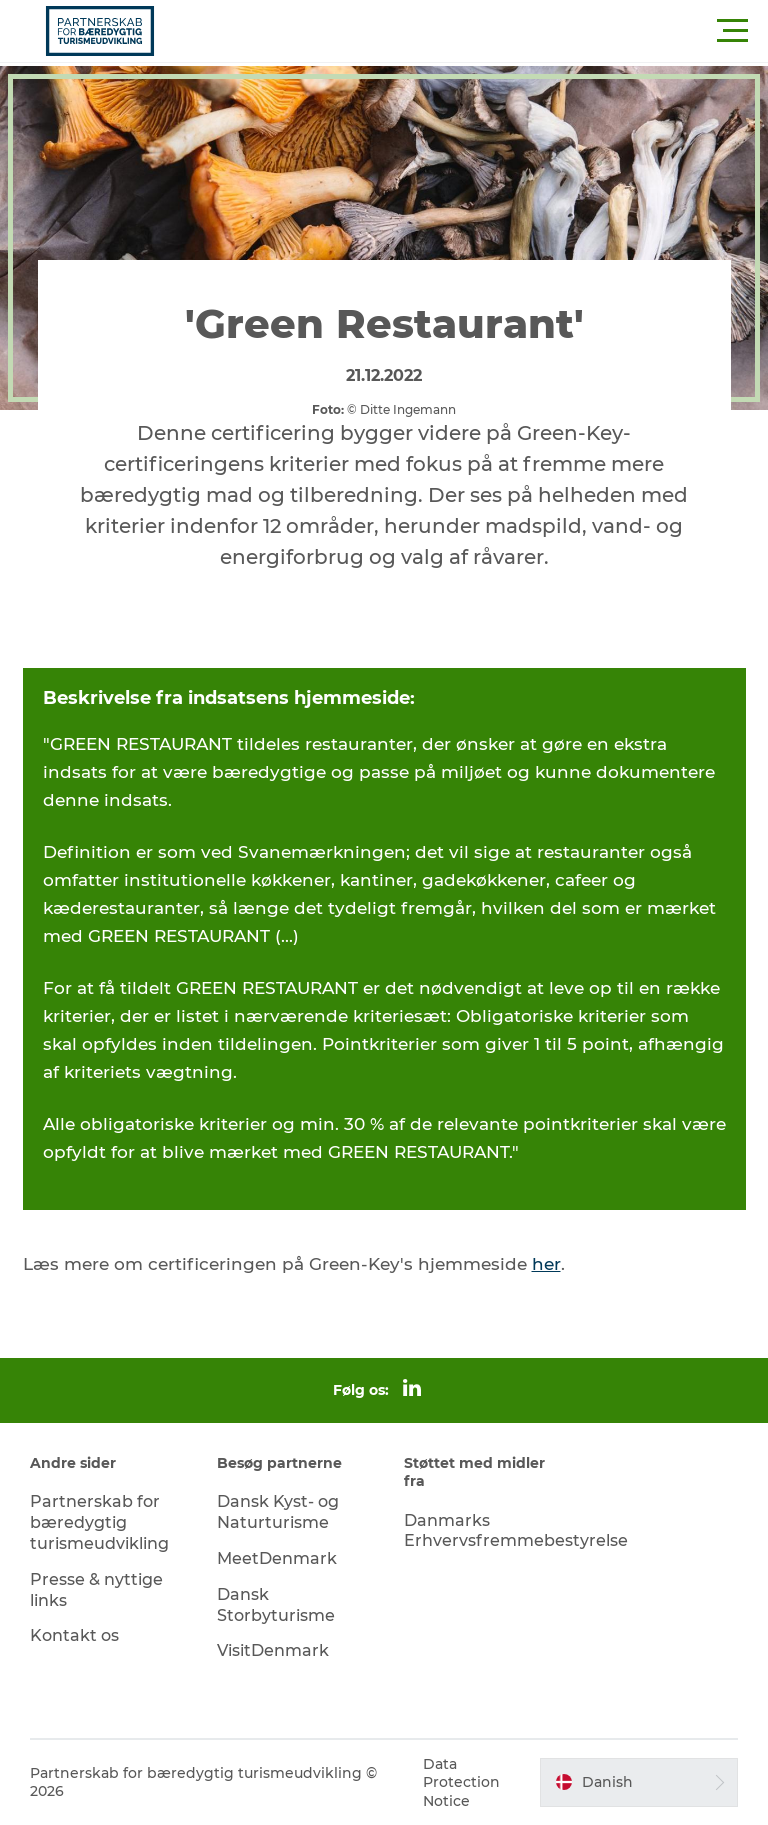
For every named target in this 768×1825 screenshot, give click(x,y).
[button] (474, 31)
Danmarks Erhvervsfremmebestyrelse (516, 1531)
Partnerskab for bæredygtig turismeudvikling (99, 1522)
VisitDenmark (273, 1650)
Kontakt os (74, 1635)
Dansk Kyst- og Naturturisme (278, 1512)
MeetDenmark (277, 1558)
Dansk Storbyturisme (276, 1605)
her (546, 1264)
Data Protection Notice (461, 1782)
